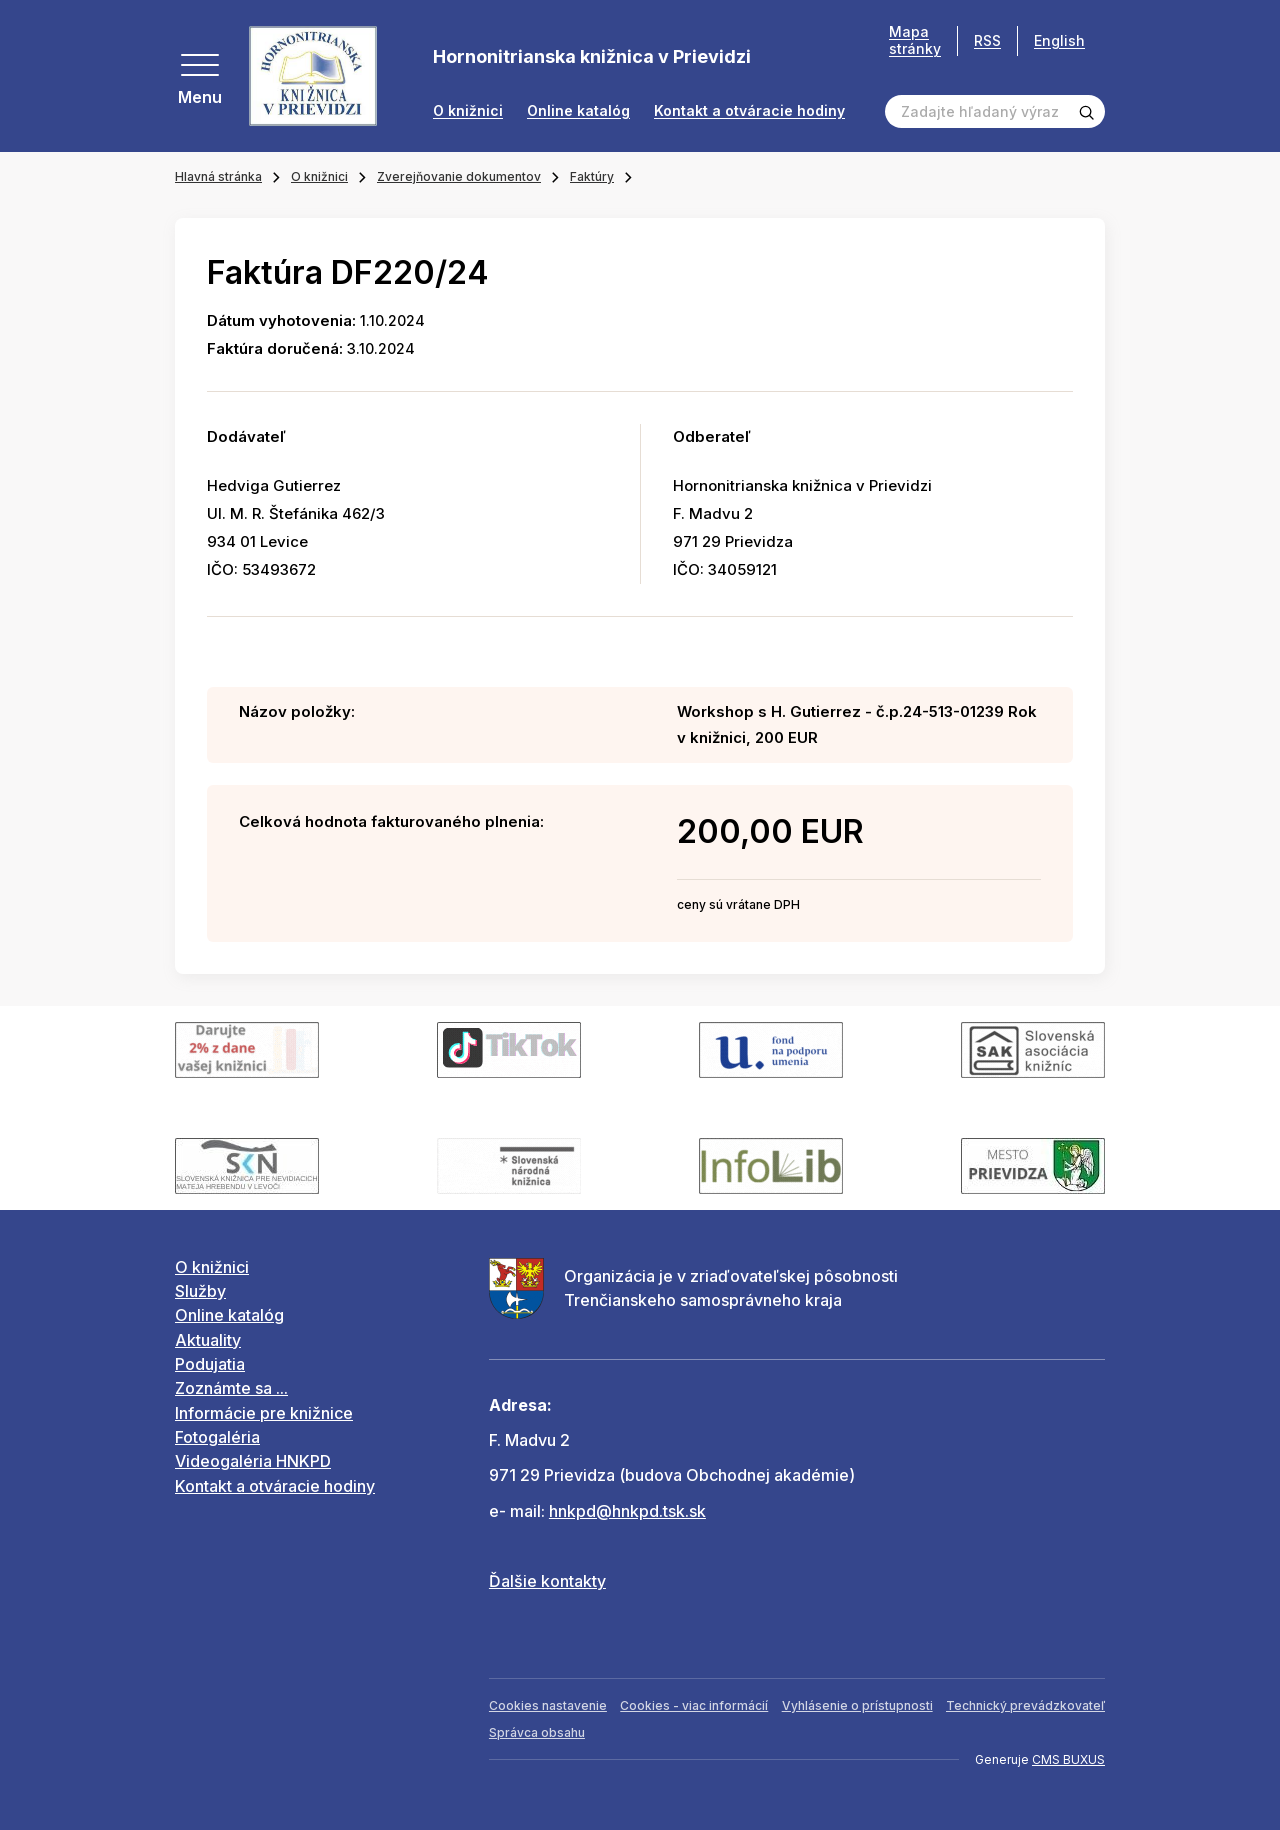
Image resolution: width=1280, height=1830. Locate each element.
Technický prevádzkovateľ (1025, 1705)
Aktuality (208, 1340)
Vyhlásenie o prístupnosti (857, 1705)
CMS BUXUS (1068, 1759)
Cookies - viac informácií (694, 1705)
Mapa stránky (915, 40)
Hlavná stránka (218, 176)
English (1059, 40)
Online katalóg (578, 111)
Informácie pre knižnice (264, 1413)
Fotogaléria (217, 1437)
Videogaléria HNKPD (253, 1461)
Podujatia (210, 1364)
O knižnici (468, 111)
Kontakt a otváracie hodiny (749, 111)
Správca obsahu (537, 1732)
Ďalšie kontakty (547, 1581)
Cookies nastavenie (548, 1705)
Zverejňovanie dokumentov (459, 176)
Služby (200, 1291)
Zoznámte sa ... (231, 1388)
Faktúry (592, 176)
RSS (987, 40)
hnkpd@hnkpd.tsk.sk (627, 1511)
